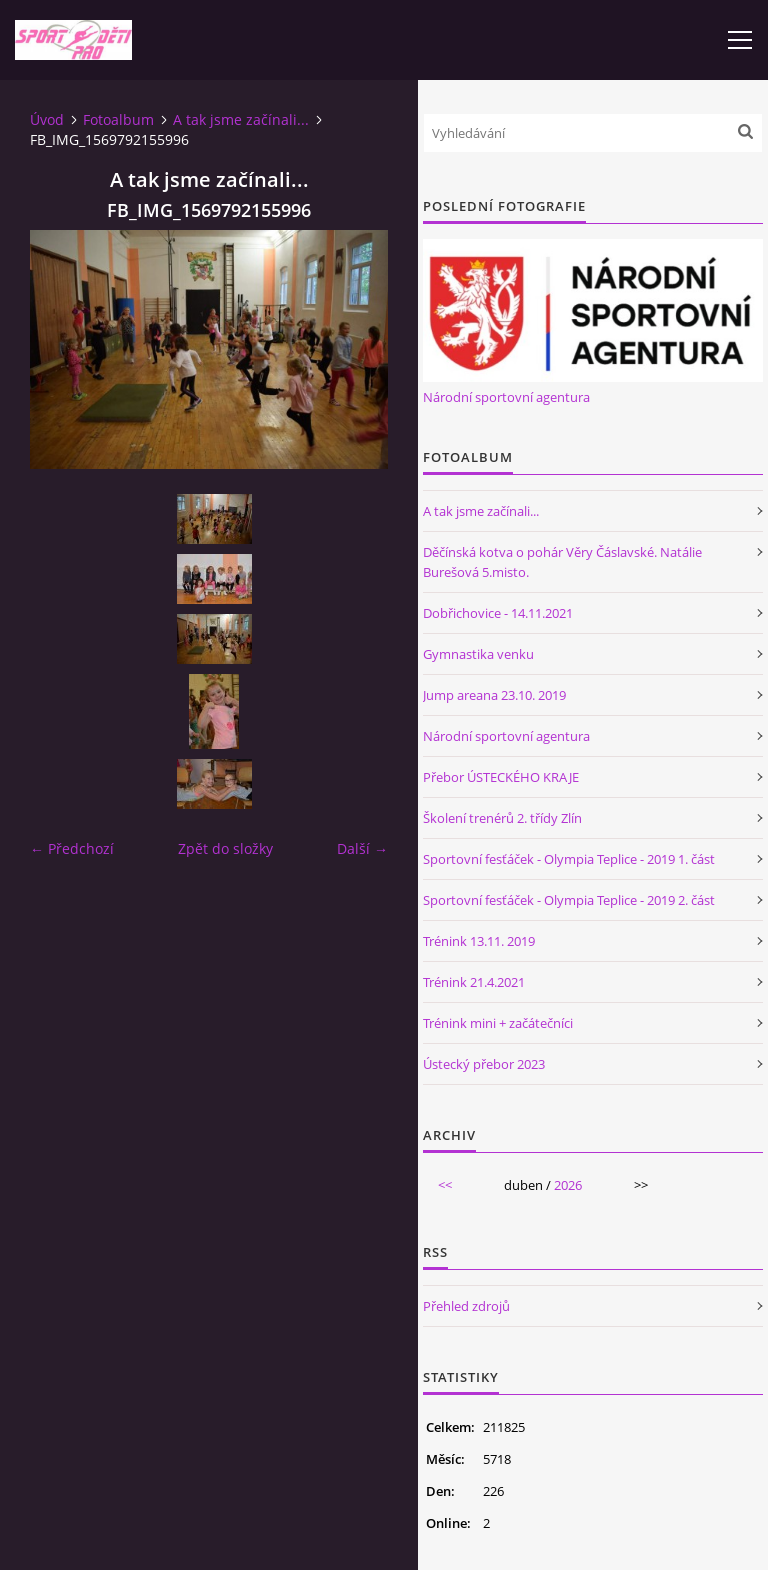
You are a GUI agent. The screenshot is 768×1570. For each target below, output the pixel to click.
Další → (362, 848)
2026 (568, 1185)
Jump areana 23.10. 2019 (494, 695)
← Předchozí (72, 848)
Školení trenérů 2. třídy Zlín (502, 818)
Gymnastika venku (478, 654)
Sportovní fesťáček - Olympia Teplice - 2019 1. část (569, 859)
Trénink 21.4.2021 (474, 982)
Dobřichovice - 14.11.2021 (498, 613)
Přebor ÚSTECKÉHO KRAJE (501, 777)
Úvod (47, 119)
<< (445, 1185)
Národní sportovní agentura (506, 397)
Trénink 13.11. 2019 (479, 941)
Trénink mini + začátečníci (498, 1023)
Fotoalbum (118, 119)
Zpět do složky (225, 848)
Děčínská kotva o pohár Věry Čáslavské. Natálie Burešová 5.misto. (562, 562)
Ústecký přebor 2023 (484, 1064)
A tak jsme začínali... (241, 119)
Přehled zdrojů (466, 1306)
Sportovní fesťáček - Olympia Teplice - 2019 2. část (569, 900)
